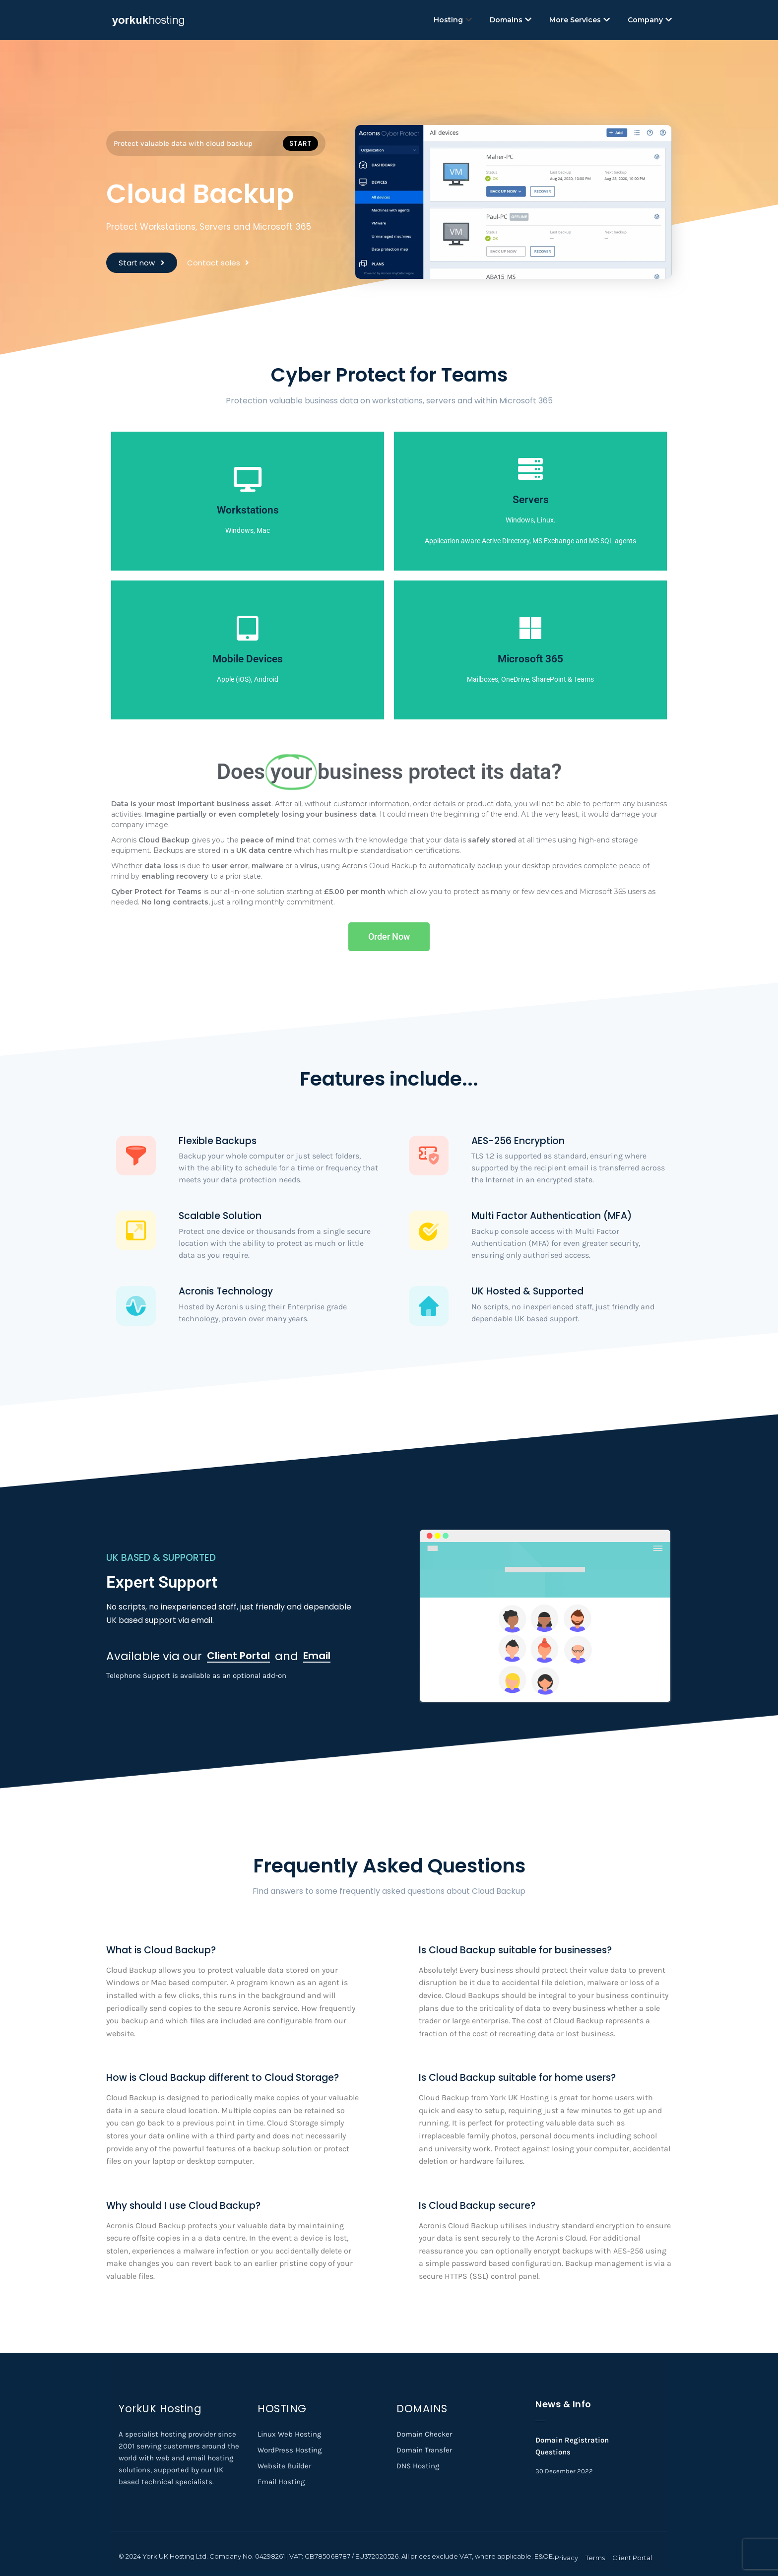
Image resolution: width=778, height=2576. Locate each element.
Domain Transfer (424, 2450)
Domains (510, 19)
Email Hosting (281, 2481)
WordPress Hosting (290, 2450)
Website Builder (284, 2465)
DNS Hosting (417, 2465)
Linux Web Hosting (289, 2434)
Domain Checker (424, 2434)
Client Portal (632, 2558)
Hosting (453, 19)
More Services (579, 19)
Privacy (566, 2558)
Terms (595, 2558)
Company (650, 19)
